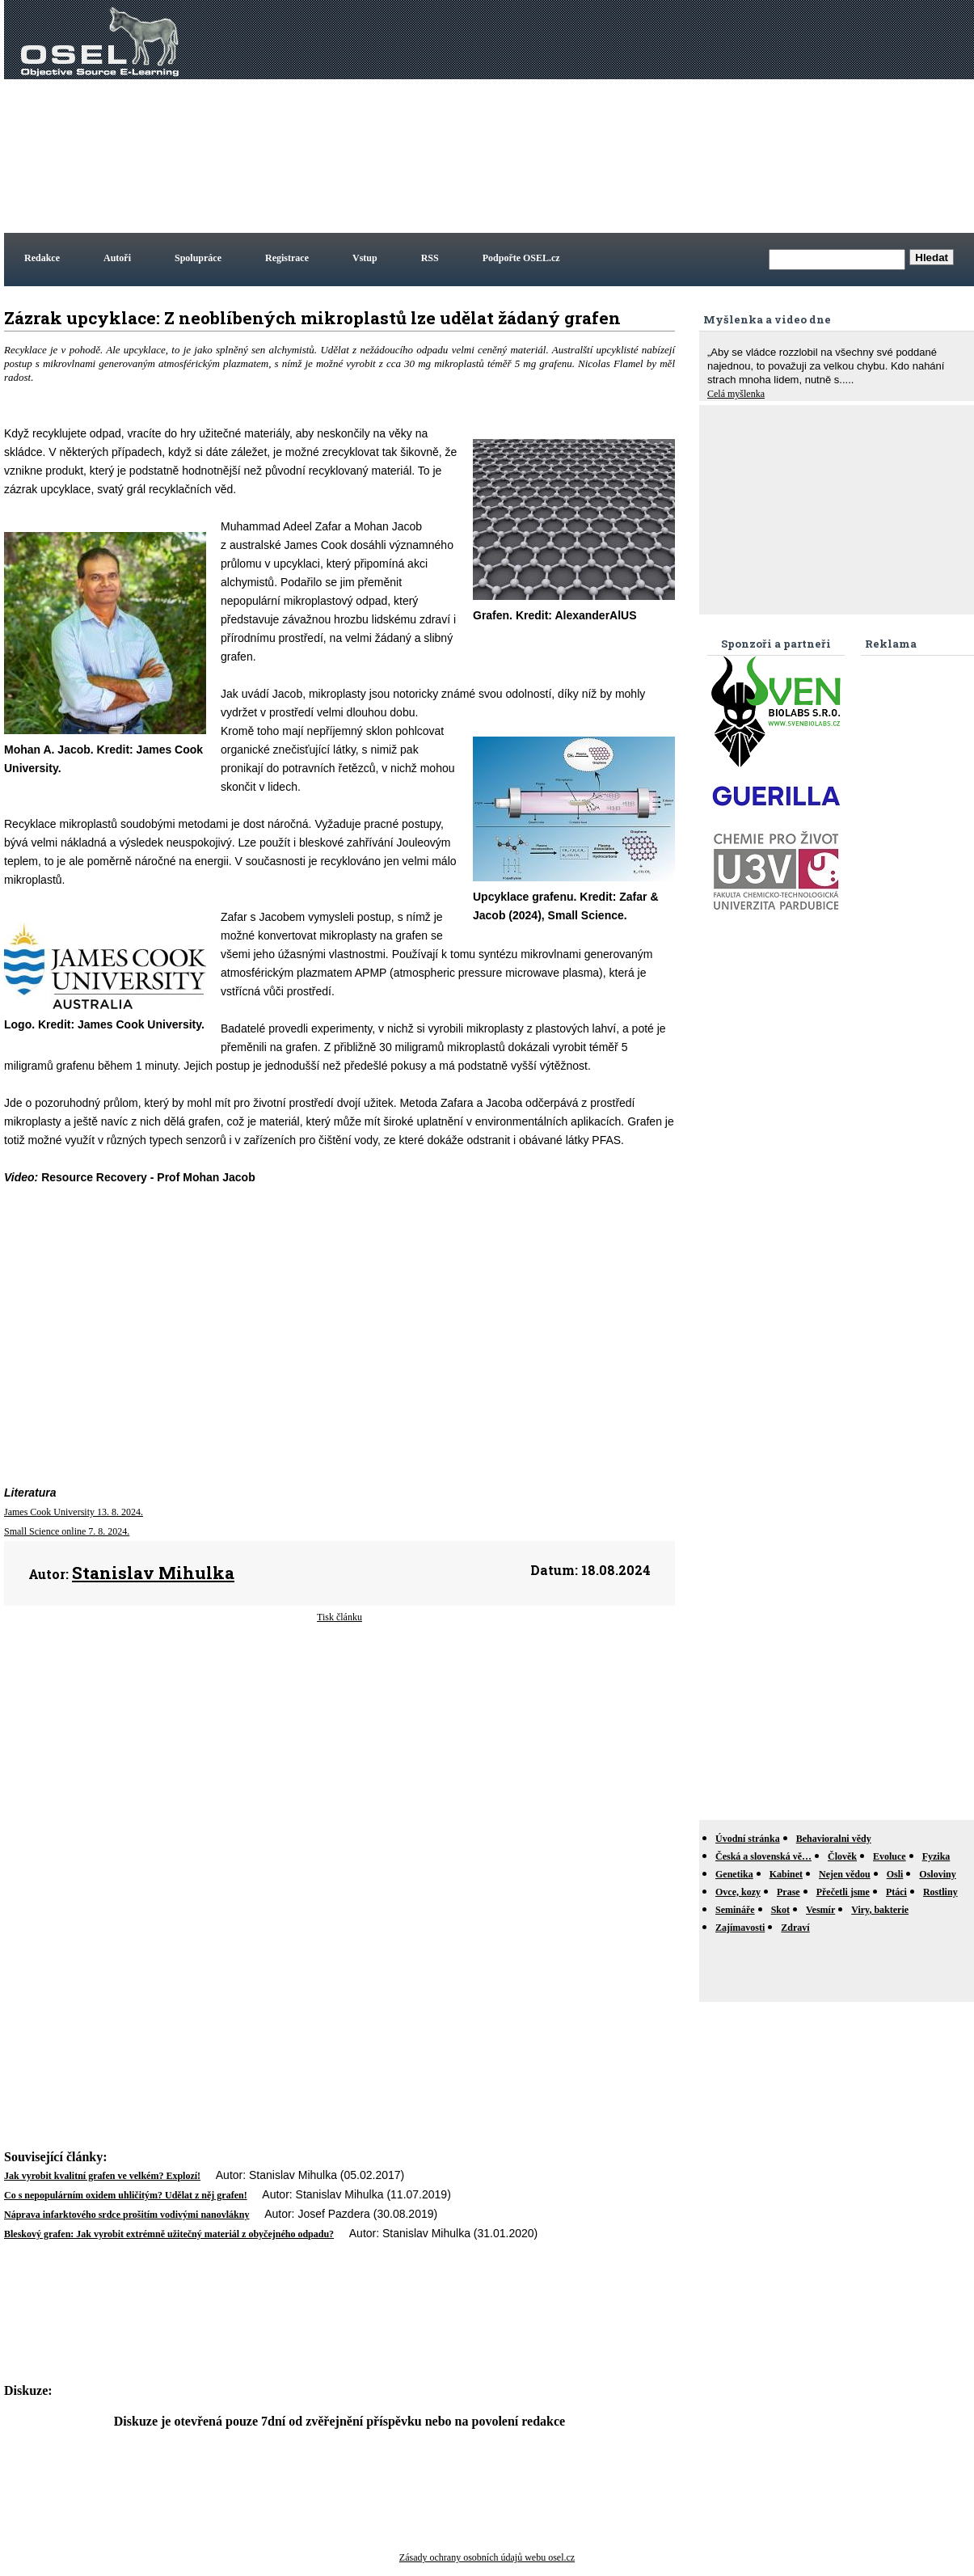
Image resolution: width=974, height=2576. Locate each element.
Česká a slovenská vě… (763, 1856)
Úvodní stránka (747, 1838)
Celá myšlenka (736, 393)
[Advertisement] (718, 116)
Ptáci (896, 1892)
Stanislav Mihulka (153, 1572)
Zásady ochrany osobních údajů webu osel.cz (487, 2557)
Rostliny (940, 1892)
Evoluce (889, 1856)
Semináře (735, 1909)
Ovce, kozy (738, 1892)
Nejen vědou (845, 1874)
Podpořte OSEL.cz (521, 258)
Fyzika (936, 1856)
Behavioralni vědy (833, 1838)
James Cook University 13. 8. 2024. (73, 1512)
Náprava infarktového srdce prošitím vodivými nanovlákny (126, 2214)
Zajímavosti (740, 1927)
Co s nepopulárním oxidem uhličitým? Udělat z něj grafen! (125, 2195)
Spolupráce (198, 258)
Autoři (117, 258)
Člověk (842, 1856)
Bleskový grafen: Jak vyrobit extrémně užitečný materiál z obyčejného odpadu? (169, 2234)
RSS (430, 258)
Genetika (734, 1874)
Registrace (287, 258)
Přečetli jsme (843, 1892)
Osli (895, 1874)
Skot (780, 1909)
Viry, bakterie (880, 1909)
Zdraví (795, 1927)
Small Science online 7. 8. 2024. (66, 1531)
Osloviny (937, 1874)
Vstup (364, 258)
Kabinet (786, 1874)
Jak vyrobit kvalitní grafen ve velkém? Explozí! (102, 2175)
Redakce (42, 258)
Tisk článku (339, 1617)
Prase (788, 1892)
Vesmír (820, 1909)
